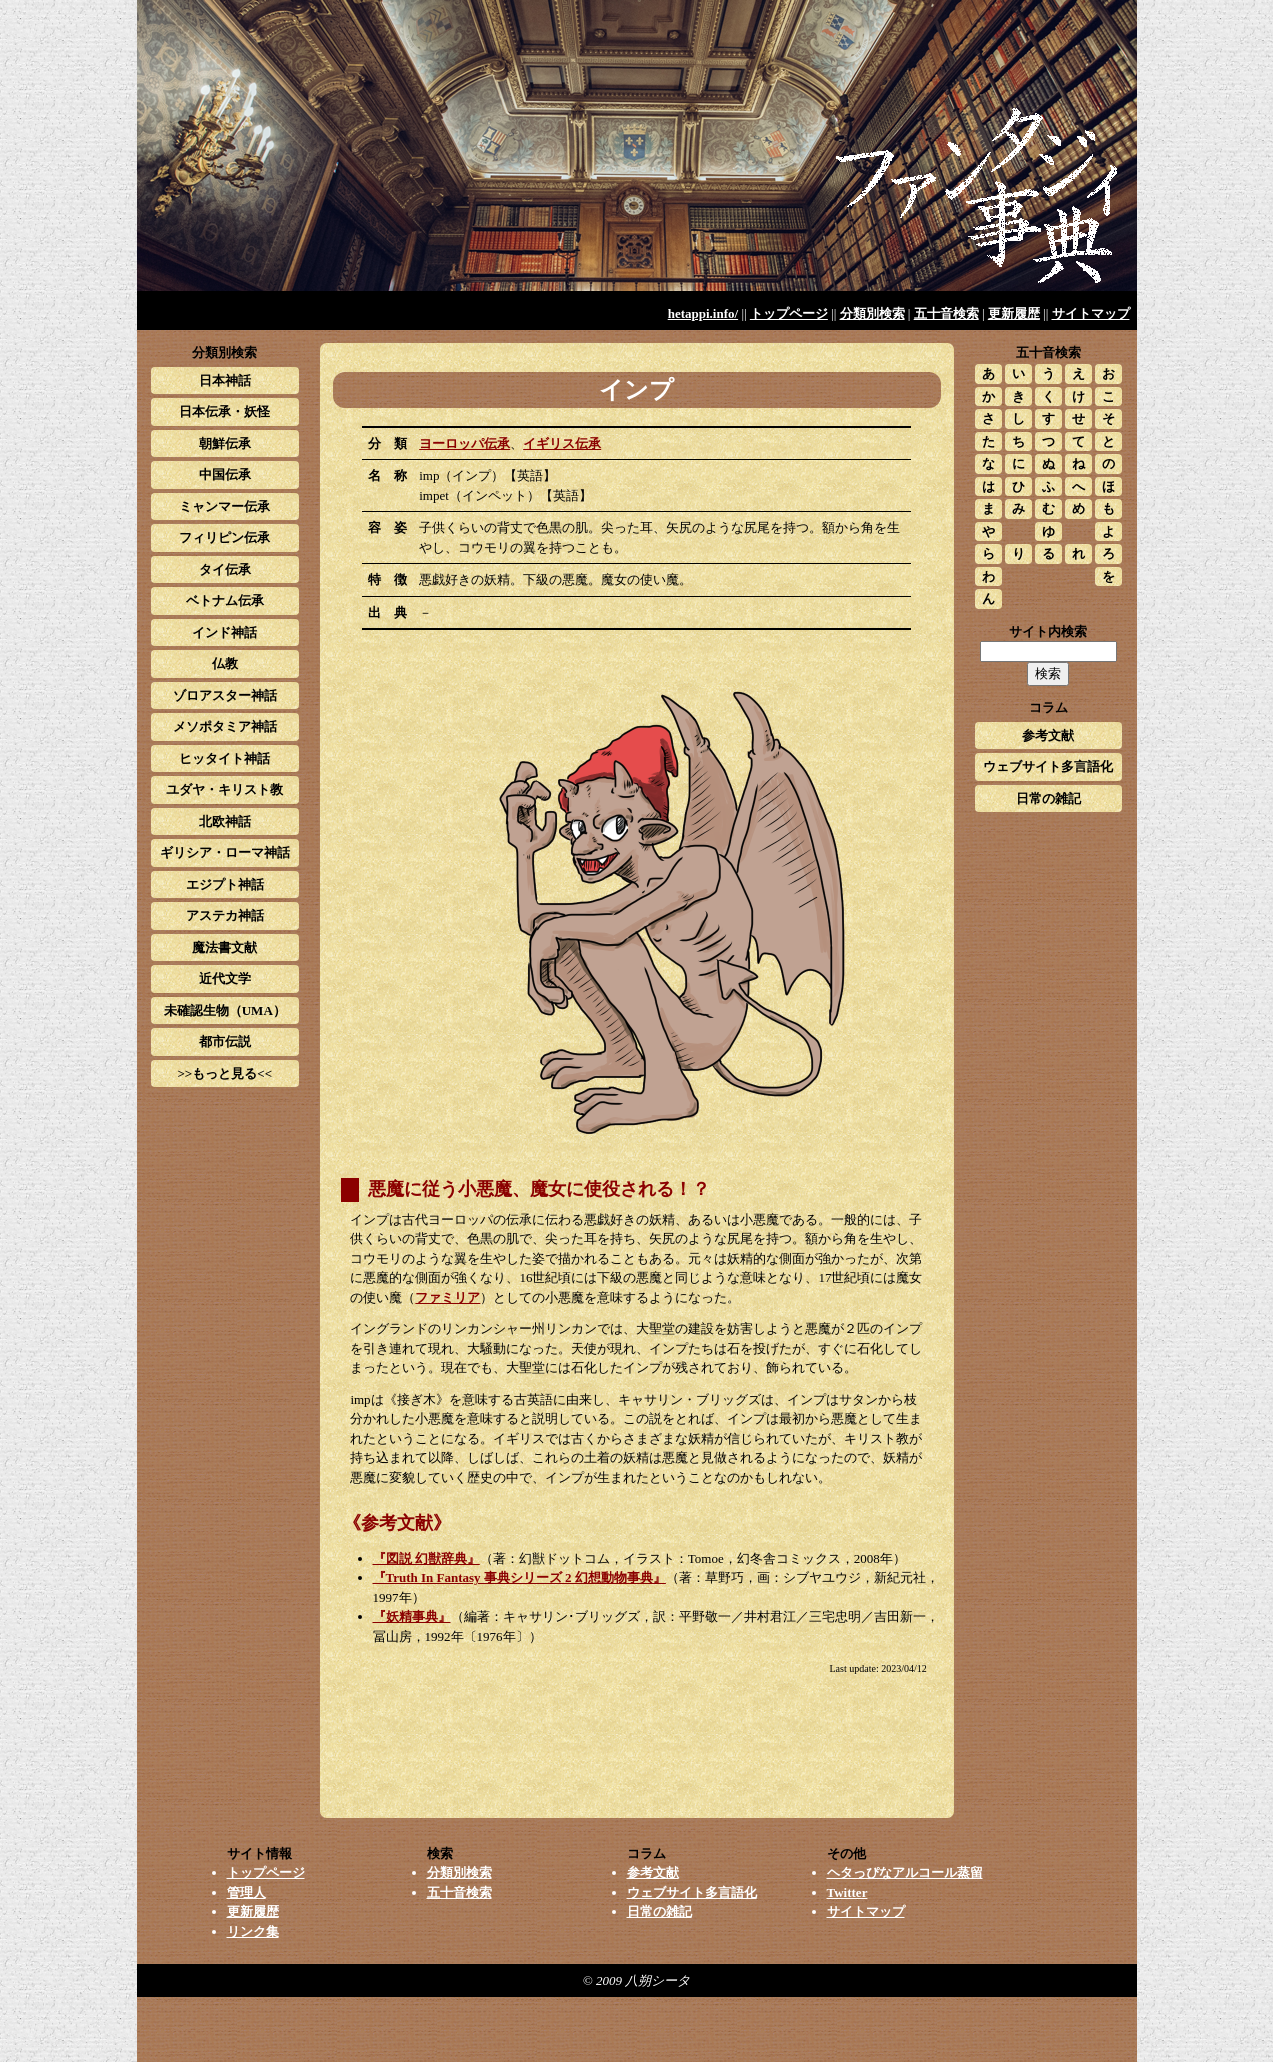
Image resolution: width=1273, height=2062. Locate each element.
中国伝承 (225, 474)
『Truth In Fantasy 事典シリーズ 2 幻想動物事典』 (519, 1577)
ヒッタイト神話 (224, 758)
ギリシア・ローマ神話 (225, 852)
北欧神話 (225, 821)
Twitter (847, 1892)
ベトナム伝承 (225, 600)
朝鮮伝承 (225, 443)
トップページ (789, 313)
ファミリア (447, 1297)
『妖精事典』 (412, 1616)
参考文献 (1048, 735)
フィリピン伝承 (224, 537)
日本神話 (225, 380)
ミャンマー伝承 (224, 506)
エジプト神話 (225, 884)
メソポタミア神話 (225, 726)
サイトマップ (1091, 313)
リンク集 (253, 1931)
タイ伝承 (225, 569)
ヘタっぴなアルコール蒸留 (905, 1872)
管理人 (246, 1892)
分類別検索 (872, 313)
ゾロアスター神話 (225, 695)
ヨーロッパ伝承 (464, 443)
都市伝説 (225, 1041)
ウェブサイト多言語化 (1048, 766)
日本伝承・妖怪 (224, 411)
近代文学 (225, 978)
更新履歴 (1014, 313)
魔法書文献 (224, 947)
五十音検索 (946, 313)
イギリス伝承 (562, 443)
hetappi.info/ (703, 313)
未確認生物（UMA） (225, 1010)
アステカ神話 (225, 915)
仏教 (225, 663)
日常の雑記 (1048, 798)
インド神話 (224, 632)
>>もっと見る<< (224, 1073)
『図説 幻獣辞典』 (426, 1558)
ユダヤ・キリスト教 (224, 789)
